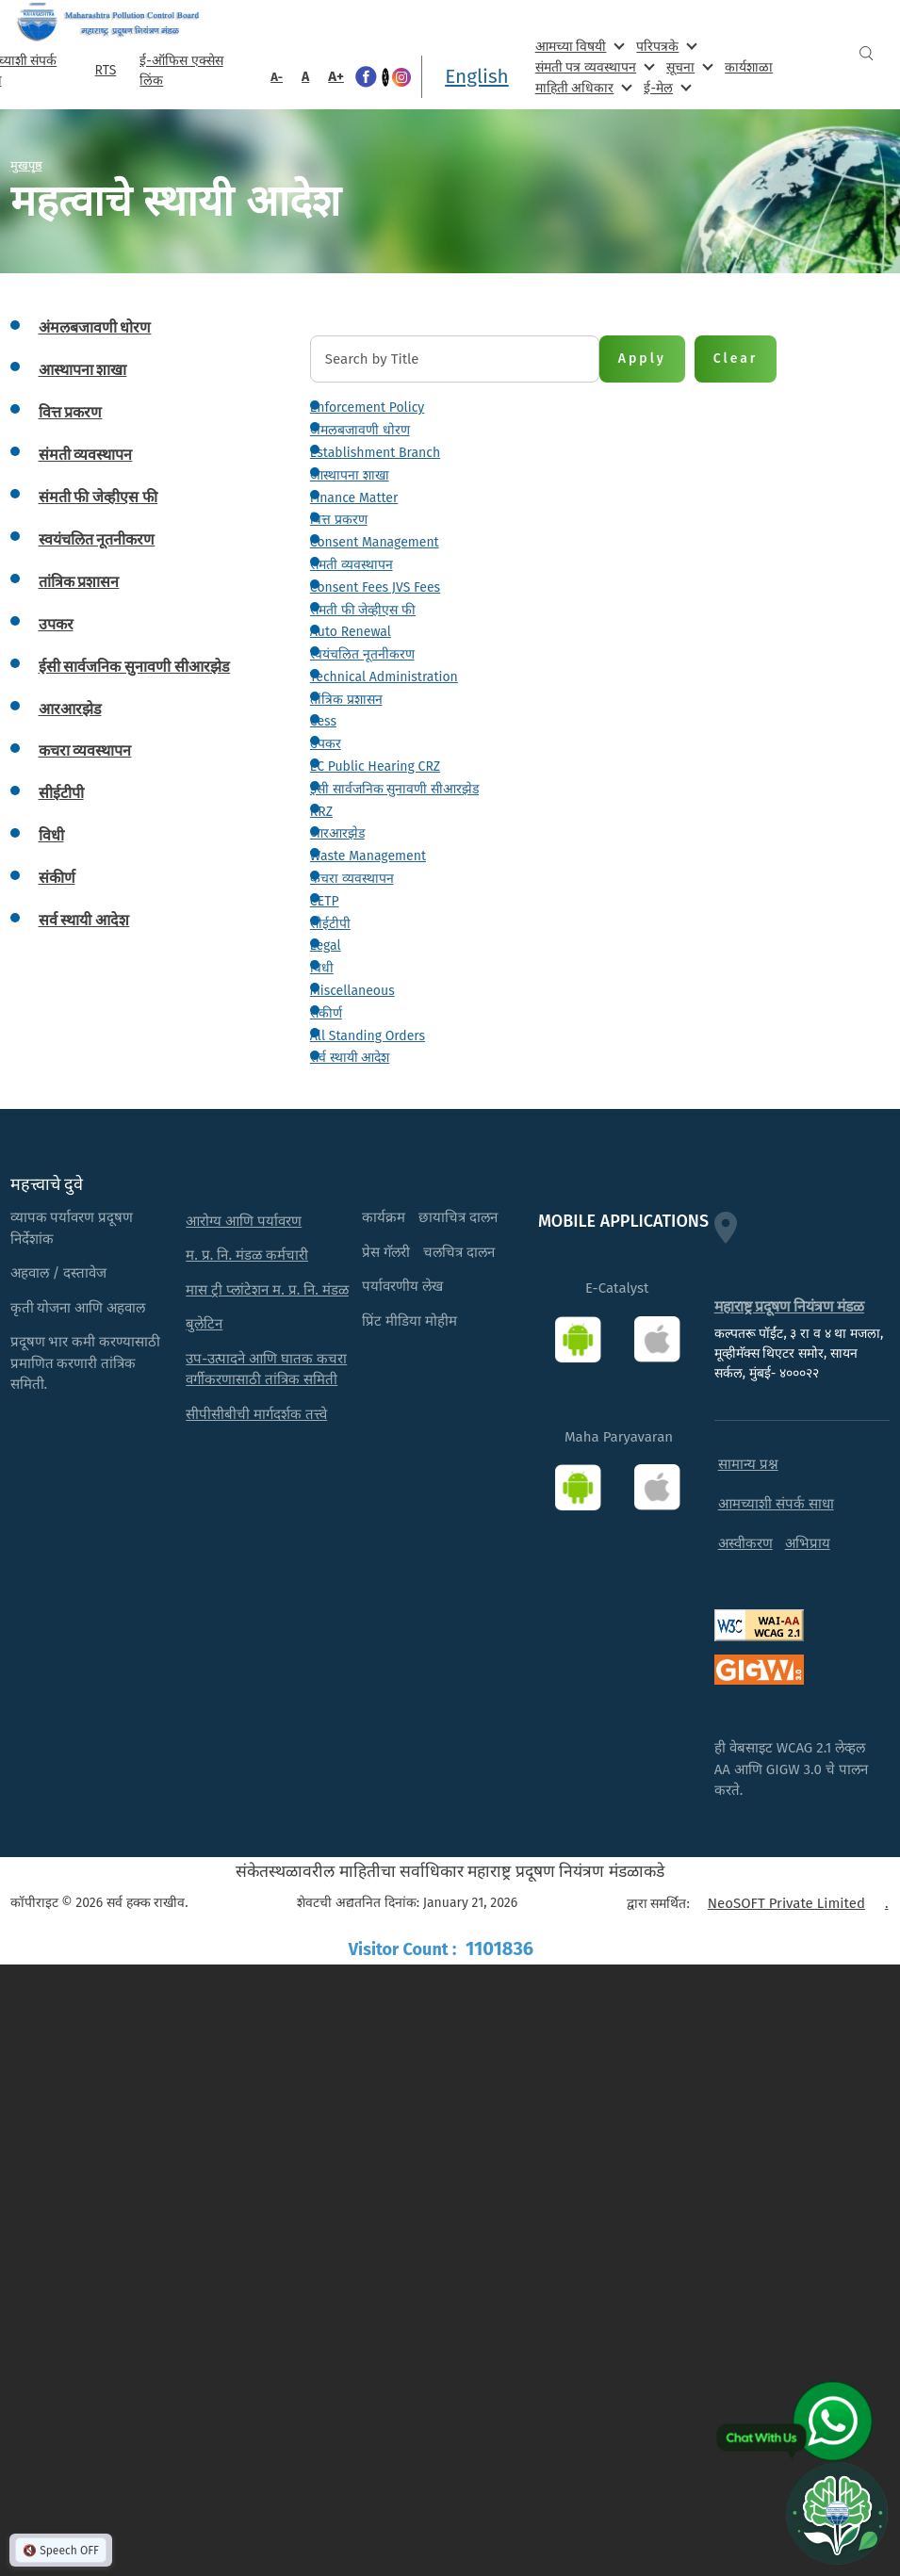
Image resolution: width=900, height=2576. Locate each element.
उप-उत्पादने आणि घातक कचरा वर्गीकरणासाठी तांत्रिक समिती (266, 1369)
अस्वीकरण (745, 1543)
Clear (736, 359)
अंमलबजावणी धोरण (360, 430)
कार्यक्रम (383, 1217)
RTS (106, 70)
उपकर (325, 744)
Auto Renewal (350, 632)
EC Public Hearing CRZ (375, 766)
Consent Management (374, 542)
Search (866, 53)
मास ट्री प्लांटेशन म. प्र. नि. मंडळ (267, 1289)
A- (276, 77)
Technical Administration (384, 677)
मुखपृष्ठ (26, 164)
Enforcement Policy (367, 407)
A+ (336, 76)
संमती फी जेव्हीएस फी (363, 610)
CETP (324, 901)
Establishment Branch (375, 453)
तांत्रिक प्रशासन (346, 700)
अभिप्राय (807, 1543)
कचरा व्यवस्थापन (352, 879)
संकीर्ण (326, 1013)
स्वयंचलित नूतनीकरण (362, 654)
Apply (642, 359)
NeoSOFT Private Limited (786, 1903)
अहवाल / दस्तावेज (58, 1272)
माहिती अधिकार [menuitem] (582, 87)
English (476, 76)
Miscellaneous (352, 991)
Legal (325, 945)
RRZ (321, 812)
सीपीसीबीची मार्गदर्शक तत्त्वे (256, 1414)
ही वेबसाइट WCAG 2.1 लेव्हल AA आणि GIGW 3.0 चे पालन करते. (791, 1769)
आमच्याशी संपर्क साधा (776, 1503)
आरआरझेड (337, 833)
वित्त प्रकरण (339, 520)
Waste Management (368, 856)
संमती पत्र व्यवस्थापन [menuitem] (593, 66)
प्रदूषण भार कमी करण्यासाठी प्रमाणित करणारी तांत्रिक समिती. (85, 1363)
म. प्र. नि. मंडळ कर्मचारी (247, 1255)
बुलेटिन (204, 1323)
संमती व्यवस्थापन (351, 565)
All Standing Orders (367, 1036)
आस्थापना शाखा (349, 475)
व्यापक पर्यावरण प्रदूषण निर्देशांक (72, 1228)
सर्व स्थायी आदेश (349, 1058)
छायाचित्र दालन (458, 1217)
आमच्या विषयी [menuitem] (578, 46)
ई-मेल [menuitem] (665, 87)
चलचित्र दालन (459, 1252)
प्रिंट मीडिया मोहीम (409, 1320)
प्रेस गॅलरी (386, 1252)
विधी (322, 968)
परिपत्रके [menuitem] (664, 46)
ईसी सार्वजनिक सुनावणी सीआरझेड (394, 789)
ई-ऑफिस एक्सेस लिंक (180, 71)
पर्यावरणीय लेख (402, 1286)
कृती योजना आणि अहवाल (78, 1307)
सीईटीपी (330, 924)
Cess (323, 721)
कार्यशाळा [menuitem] (749, 67)
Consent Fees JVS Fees (375, 587)
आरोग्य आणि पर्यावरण (244, 1221)
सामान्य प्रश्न (748, 1464)
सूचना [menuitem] (687, 66)
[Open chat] (836, 2512)
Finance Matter (354, 498)
